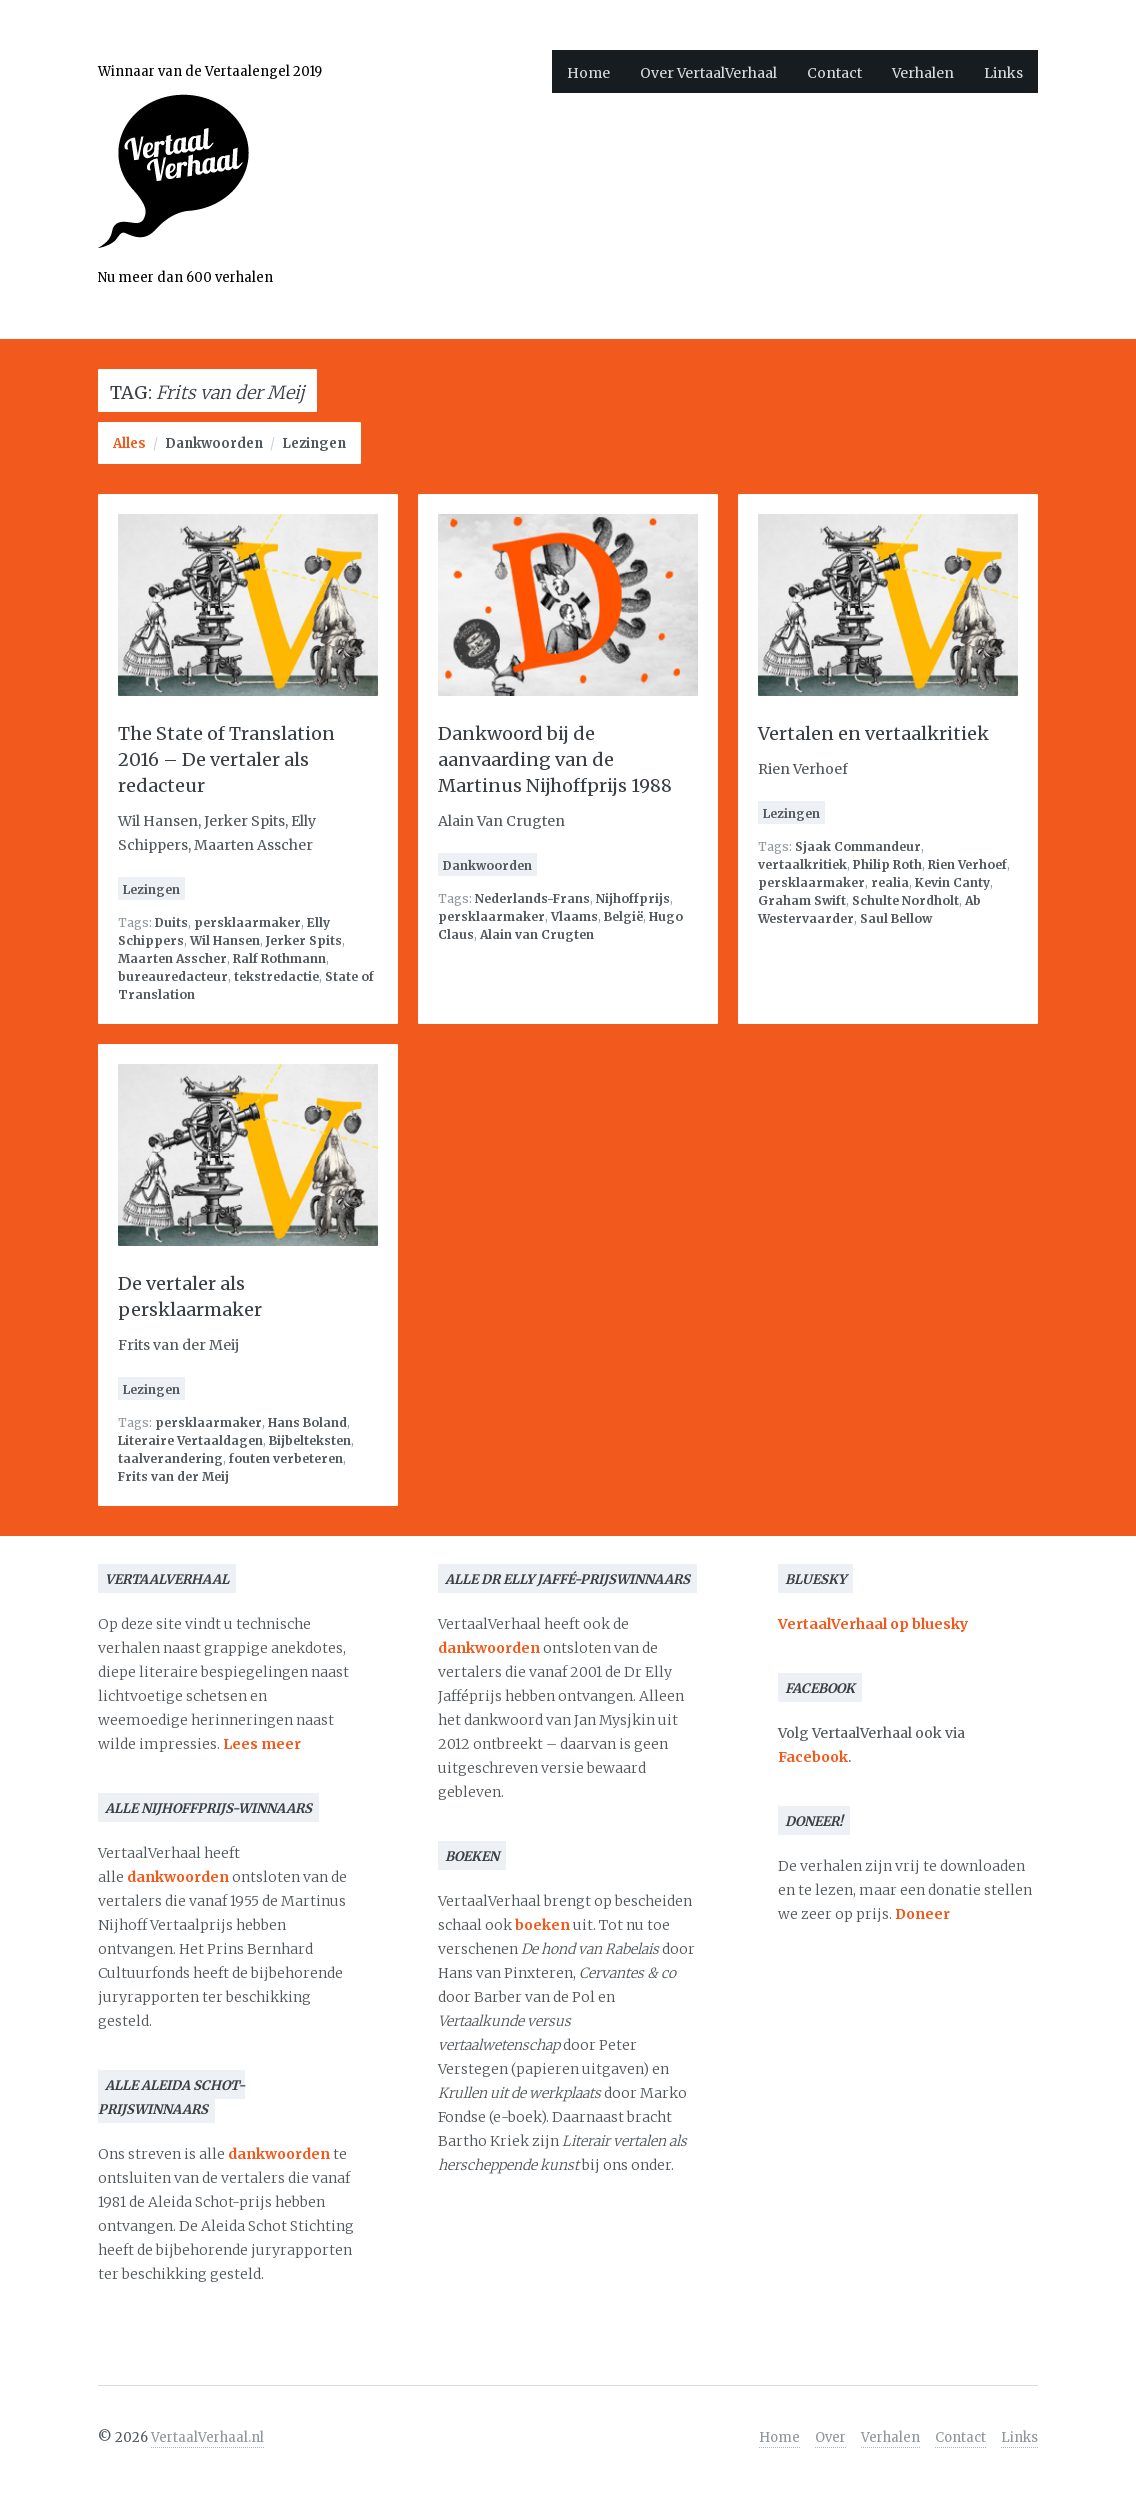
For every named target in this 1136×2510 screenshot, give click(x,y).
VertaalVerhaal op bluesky (873, 1624)
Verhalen (923, 73)
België (623, 916)
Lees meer (262, 1744)
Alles (129, 443)
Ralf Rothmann (279, 958)
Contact (834, 73)
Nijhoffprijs (633, 898)
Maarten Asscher (172, 958)
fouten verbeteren (286, 1458)
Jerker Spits (304, 940)
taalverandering (170, 1458)
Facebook (813, 1757)
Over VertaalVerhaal (708, 73)
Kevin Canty (952, 882)
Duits (171, 922)
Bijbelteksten (310, 1440)
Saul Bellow (896, 918)
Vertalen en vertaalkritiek (873, 733)
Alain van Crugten (537, 934)
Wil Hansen (225, 940)
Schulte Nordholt (905, 900)
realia (890, 882)
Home (588, 73)
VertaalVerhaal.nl (207, 2437)
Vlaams (574, 916)
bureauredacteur (173, 976)
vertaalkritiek (802, 864)
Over (830, 2437)
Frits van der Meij (173, 1476)
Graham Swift (802, 900)
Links (1003, 73)
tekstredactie (276, 976)
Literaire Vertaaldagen (190, 1440)
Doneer (922, 1914)
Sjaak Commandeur (858, 846)
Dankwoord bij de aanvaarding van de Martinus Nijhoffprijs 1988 (555, 759)
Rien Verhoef (967, 864)
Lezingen (314, 443)
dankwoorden (178, 1877)
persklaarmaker (247, 922)
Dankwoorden (214, 443)
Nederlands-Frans (532, 898)
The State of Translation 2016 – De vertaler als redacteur (226, 759)
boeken (542, 1925)
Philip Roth (887, 864)
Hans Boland (307, 1422)
